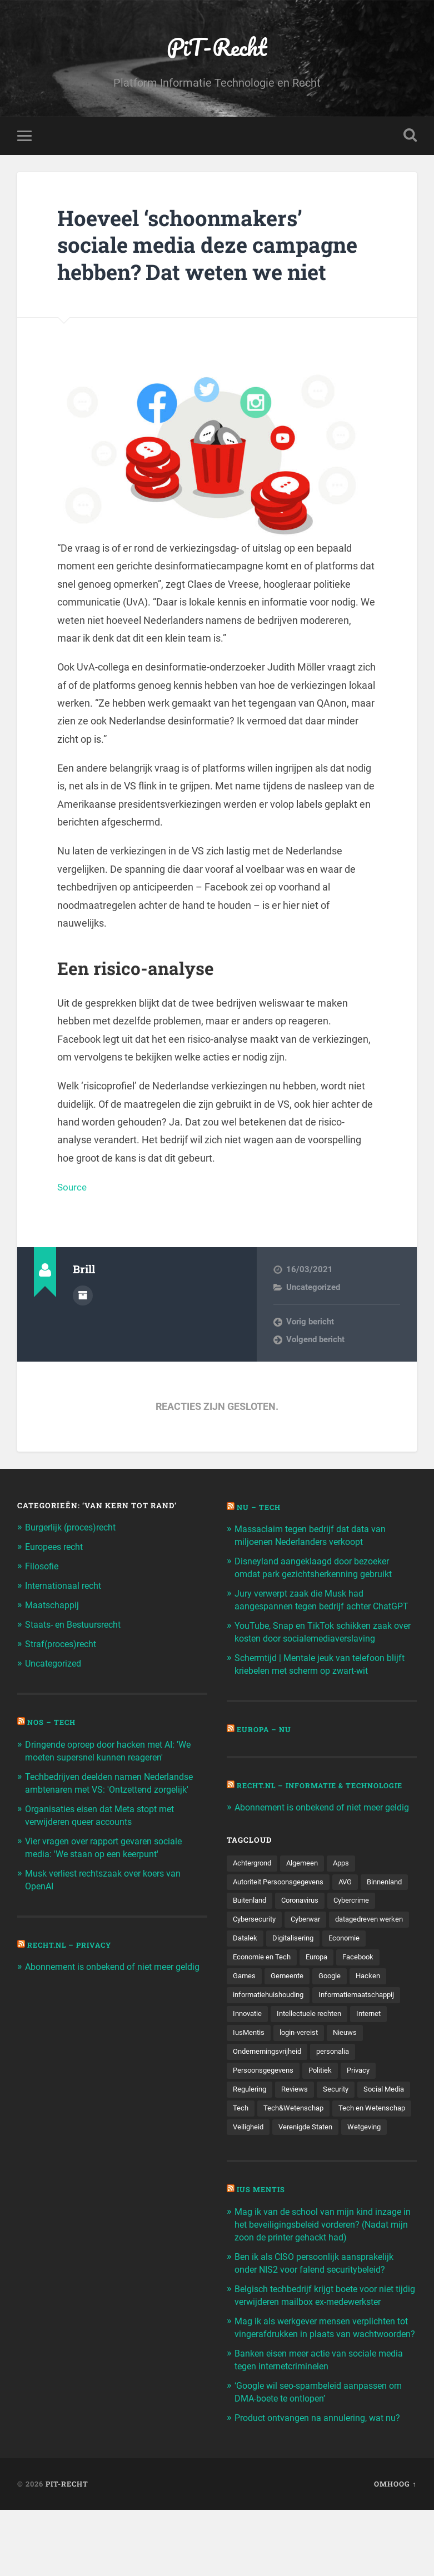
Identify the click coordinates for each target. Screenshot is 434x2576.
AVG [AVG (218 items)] (354, 1904)
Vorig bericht (310, 1323)
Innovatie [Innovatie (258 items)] (347, 2039)
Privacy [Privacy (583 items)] (245, 2116)
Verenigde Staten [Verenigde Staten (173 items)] (262, 2173)
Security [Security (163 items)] (382, 2116)
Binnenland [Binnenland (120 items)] (252, 1923)
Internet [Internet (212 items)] (330, 2058)
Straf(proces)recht (64, 1643)
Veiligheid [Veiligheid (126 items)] (334, 2154)
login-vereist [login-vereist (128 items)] (254, 2077)
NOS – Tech (52, 1720)
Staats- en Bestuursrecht (77, 1624)
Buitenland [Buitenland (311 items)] (305, 1923)
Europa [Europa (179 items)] (245, 2000)
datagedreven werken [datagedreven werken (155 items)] (270, 1962)
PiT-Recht (217, 47)
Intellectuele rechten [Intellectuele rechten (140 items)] (267, 2058)
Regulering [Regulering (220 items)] (291, 2116)
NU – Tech (260, 1509)
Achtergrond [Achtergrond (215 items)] (254, 1884)
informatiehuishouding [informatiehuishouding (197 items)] (352, 2019)
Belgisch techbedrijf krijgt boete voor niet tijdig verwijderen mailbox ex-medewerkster (321, 2346)
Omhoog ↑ (395, 2549)
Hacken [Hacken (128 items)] (285, 2019)
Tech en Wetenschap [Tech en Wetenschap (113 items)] (268, 2154)
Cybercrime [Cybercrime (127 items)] (252, 1942)
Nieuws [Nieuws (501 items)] (302, 2077)
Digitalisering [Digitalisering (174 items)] (255, 1981)
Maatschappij (53, 1604)
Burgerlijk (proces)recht (75, 1529)
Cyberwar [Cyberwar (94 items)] (365, 1942)
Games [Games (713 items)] (334, 2000)
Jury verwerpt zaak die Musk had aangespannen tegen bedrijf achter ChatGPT (307, 1605)
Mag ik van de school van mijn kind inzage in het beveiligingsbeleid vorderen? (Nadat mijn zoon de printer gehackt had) (322, 2271)
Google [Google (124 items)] (245, 2019)
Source (72, 1188)
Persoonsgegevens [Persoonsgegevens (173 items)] (317, 2097)
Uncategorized (313, 1289)
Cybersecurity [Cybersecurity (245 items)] (310, 1942)
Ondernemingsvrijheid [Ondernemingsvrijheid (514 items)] (367, 2077)
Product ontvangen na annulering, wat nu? (321, 2484)
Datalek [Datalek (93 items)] (335, 1962)
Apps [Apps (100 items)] (349, 1884)
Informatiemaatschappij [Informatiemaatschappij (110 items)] (274, 2039)
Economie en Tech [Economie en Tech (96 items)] (372, 1981)
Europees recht (57, 1548)
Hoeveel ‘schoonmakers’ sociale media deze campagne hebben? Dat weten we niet (216, 245)
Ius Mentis (262, 2237)
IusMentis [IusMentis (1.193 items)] (376, 2058)
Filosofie (43, 1567)
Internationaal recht (66, 1586)
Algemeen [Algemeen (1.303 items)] (308, 1884)
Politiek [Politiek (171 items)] (377, 2097)
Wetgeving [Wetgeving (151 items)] (325, 2173)
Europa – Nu (265, 1739)
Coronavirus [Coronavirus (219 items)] (360, 1923)
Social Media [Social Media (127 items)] (254, 2135)
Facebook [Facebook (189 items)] (290, 2000)
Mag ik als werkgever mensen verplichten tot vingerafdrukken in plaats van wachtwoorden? (321, 2390)
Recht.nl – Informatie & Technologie (325, 1795)
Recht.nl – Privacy (72, 1939)
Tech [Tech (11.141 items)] (299, 2135)
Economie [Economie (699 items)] (309, 1981)
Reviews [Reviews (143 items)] (339, 2116)
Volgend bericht (315, 1341)
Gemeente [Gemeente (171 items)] (378, 2000)
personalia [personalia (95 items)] (251, 2097)
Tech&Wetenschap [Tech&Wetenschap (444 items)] (354, 2135)
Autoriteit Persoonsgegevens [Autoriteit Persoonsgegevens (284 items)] (282, 1904)
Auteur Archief (83, 1297)
